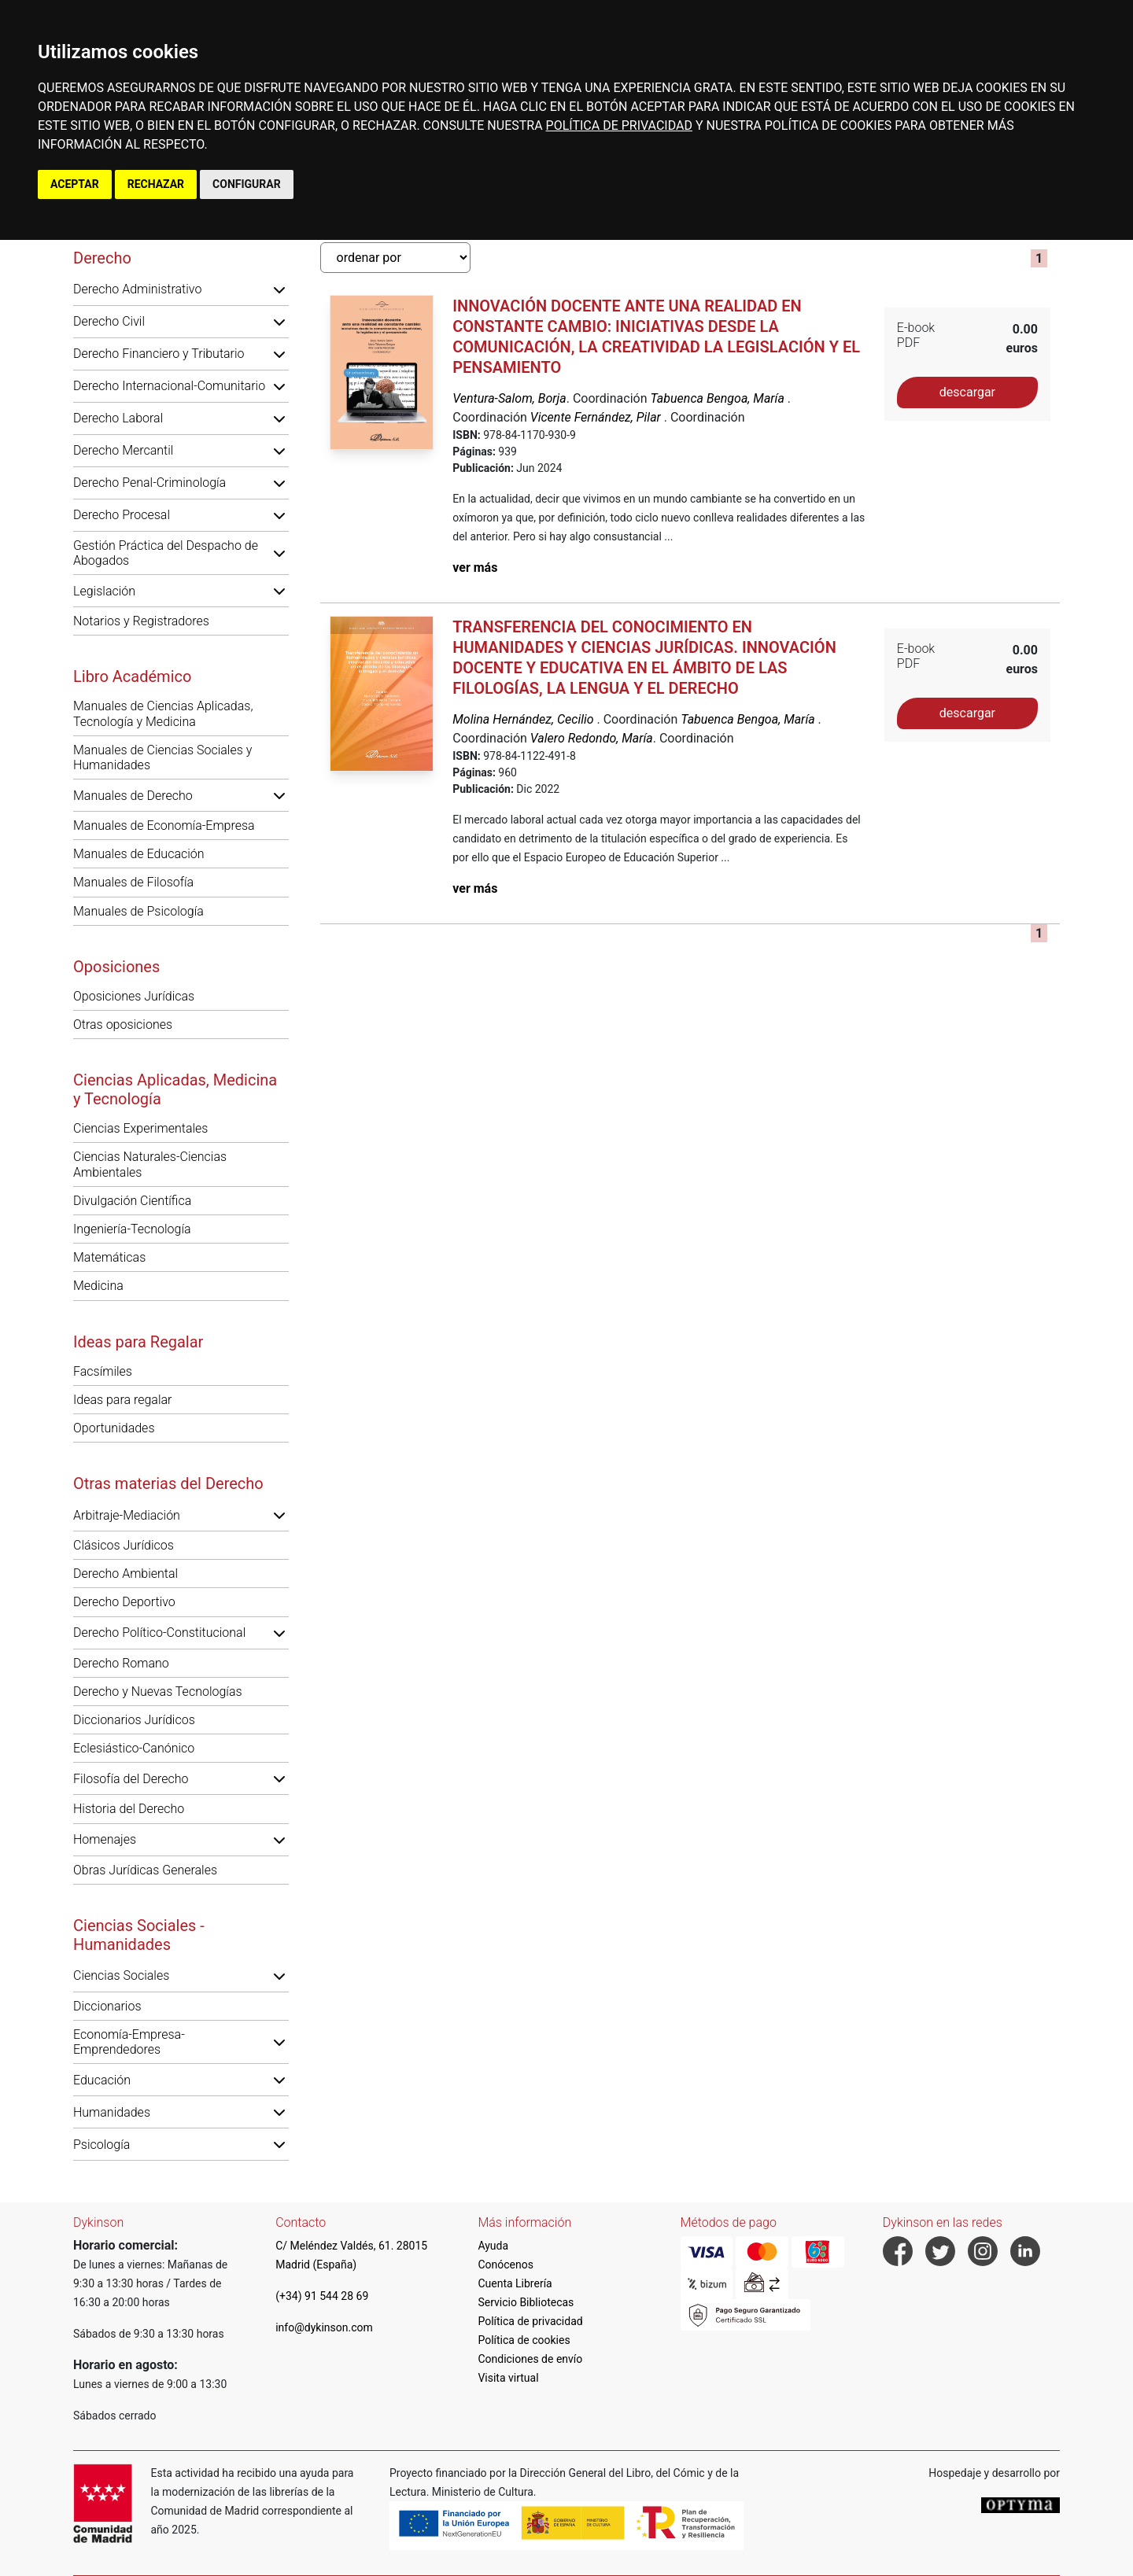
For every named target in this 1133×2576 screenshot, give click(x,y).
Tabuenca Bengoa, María (718, 398)
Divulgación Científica (132, 1200)
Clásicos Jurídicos (123, 1545)
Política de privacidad (530, 2321)
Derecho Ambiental (125, 1573)
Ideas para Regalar (138, 1341)
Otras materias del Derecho (168, 1483)
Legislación (104, 591)
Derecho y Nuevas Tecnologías (157, 1691)
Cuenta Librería (515, 2283)
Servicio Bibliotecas (526, 2302)
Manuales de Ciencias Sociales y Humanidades (162, 757)
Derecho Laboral (118, 418)
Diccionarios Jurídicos (134, 1719)
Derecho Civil (109, 321)
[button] (279, 289)
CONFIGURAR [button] (246, 184)
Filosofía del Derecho (130, 1778)
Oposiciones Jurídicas (133, 996)
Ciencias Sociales (121, 1975)
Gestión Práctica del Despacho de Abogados (165, 553)
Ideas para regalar (122, 1399)
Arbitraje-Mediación (126, 1515)
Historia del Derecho (128, 1808)
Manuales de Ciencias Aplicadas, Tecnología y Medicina (163, 713)
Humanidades (111, 2112)
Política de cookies (524, 2340)
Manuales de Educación (139, 853)
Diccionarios (107, 2006)
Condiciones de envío (530, 2359)
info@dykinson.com (324, 2327)
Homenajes (104, 1839)
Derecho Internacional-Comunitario (169, 385)
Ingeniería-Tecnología (132, 1229)
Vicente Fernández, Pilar (597, 417)
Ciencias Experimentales (140, 1128)
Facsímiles (102, 1371)
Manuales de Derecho (133, 795)
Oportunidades (114, 1428)
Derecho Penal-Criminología (149, 482)
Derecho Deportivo (124, 1601)
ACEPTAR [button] (74, 184)
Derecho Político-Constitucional (159, 1632)
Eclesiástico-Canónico (133, 1748)
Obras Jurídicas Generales (145, 1870)
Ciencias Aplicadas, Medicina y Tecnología (175, 1089)
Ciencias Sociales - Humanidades (139, 1935)
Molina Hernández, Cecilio (524, 719)
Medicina (98, 1285)
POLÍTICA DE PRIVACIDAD (619, 125)
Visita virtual (508, 2377)
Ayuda (493, 2245)
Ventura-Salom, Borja (509, 398)
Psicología (101, 2144)
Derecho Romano (121, 1663)
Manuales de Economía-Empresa (164, 825)
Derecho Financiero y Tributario (159, 353)
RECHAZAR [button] (155, 184)
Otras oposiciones (122, 1024)
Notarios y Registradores (141, 621)
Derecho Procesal (121, 514)
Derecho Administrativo (137, 289)
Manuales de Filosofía (133, 882)
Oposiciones (116, 966)
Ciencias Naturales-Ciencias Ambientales (150, 1164)
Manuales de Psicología (138, 911)
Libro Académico (132, 676)
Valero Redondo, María (591, 738)
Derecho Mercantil (123, 450)
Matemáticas (109, 1257)
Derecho (102, 258)
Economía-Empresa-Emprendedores (129, 2042)
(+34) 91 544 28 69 (321, 2296)
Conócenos (505, 2264)
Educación (102, 2080)
